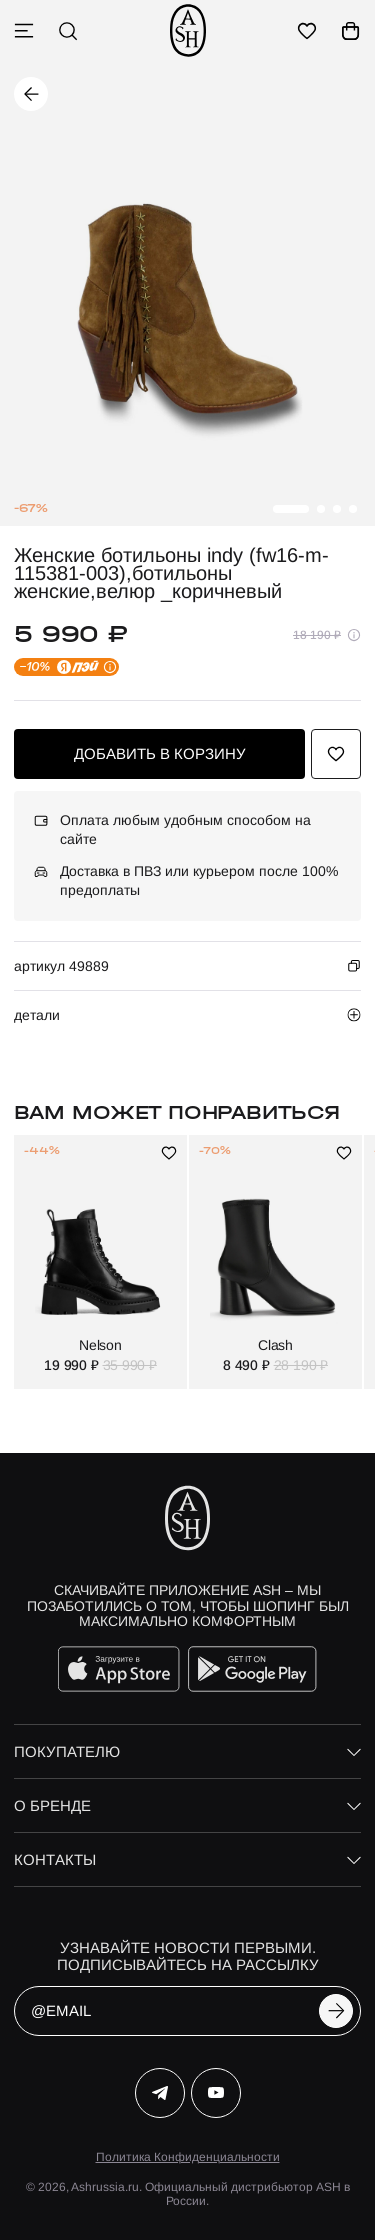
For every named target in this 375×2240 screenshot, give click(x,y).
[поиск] (68, 31)
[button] (291, 509)
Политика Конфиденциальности (188, 2157)
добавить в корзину (160, 753)
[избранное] (307, 31)
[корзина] (351, 31)
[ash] (188, 30)
